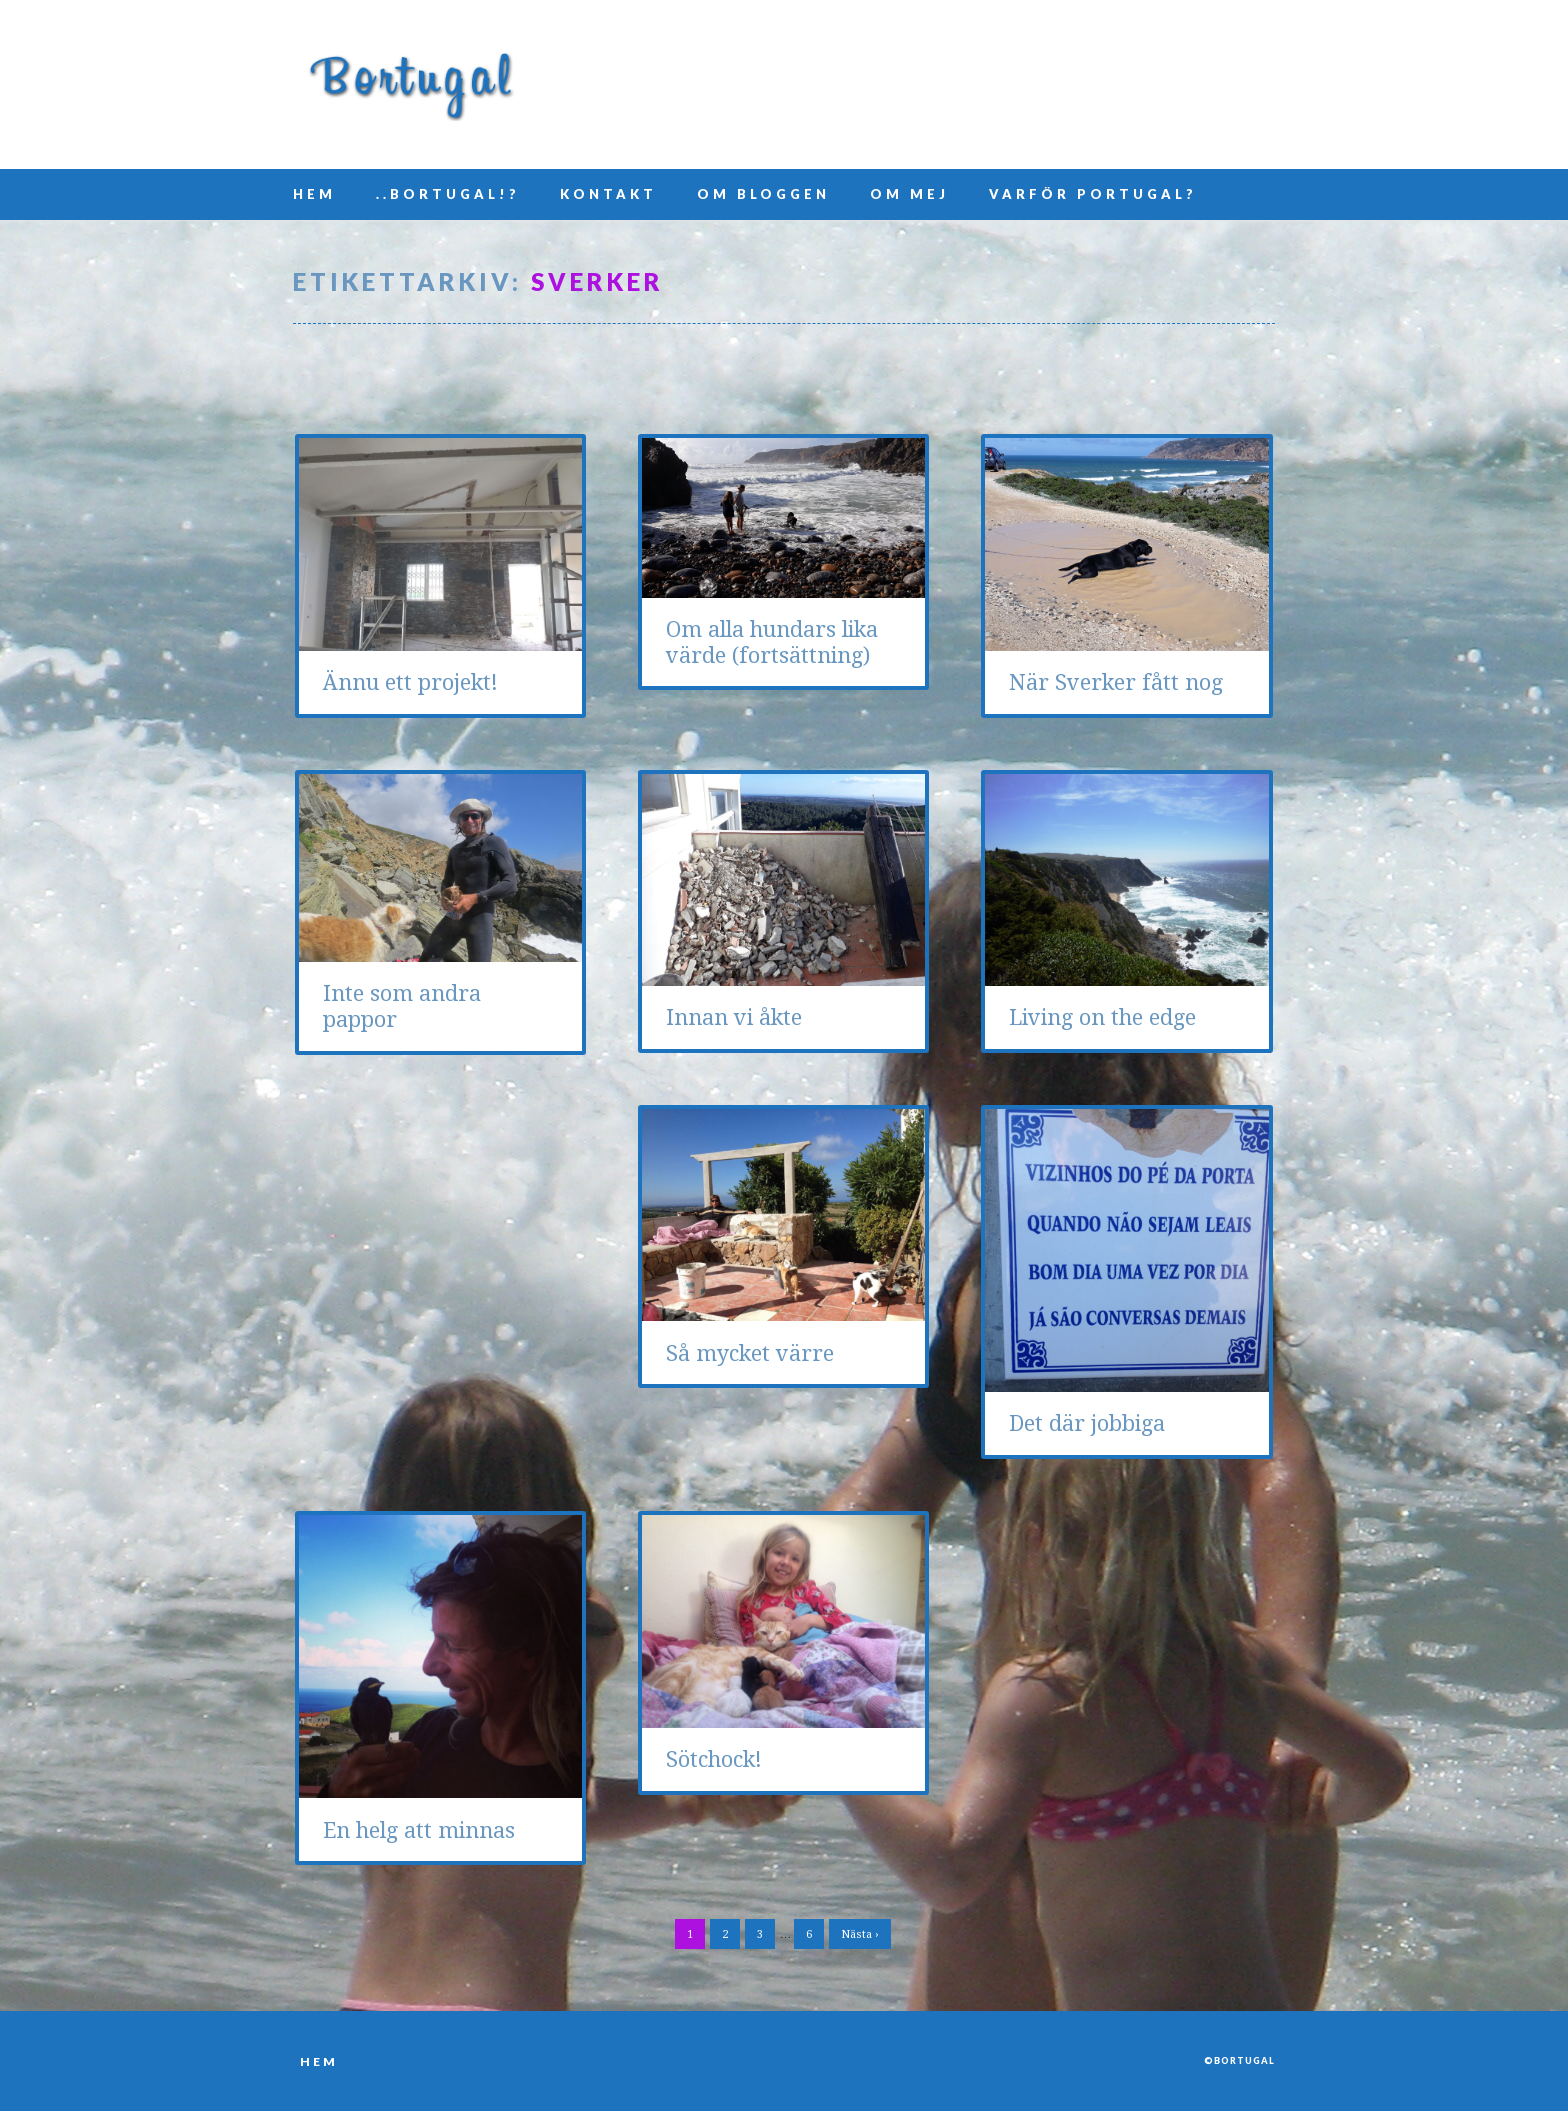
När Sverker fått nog (1116, 682)
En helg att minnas (419, 1830)
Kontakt (608, 194)
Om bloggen (763, 194)
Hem (314, 194)
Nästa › (860, 1934)
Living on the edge (1102, 1017)
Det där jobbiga (1087, 1423)
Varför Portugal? (1093, 194)
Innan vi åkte (734, 1017)
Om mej (909, 194)
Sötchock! (714, 1759)
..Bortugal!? (448, 194)
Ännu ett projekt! (410, 682)
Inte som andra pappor (402, 1006)
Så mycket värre (750, 1353)
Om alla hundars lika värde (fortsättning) (772, 642)
